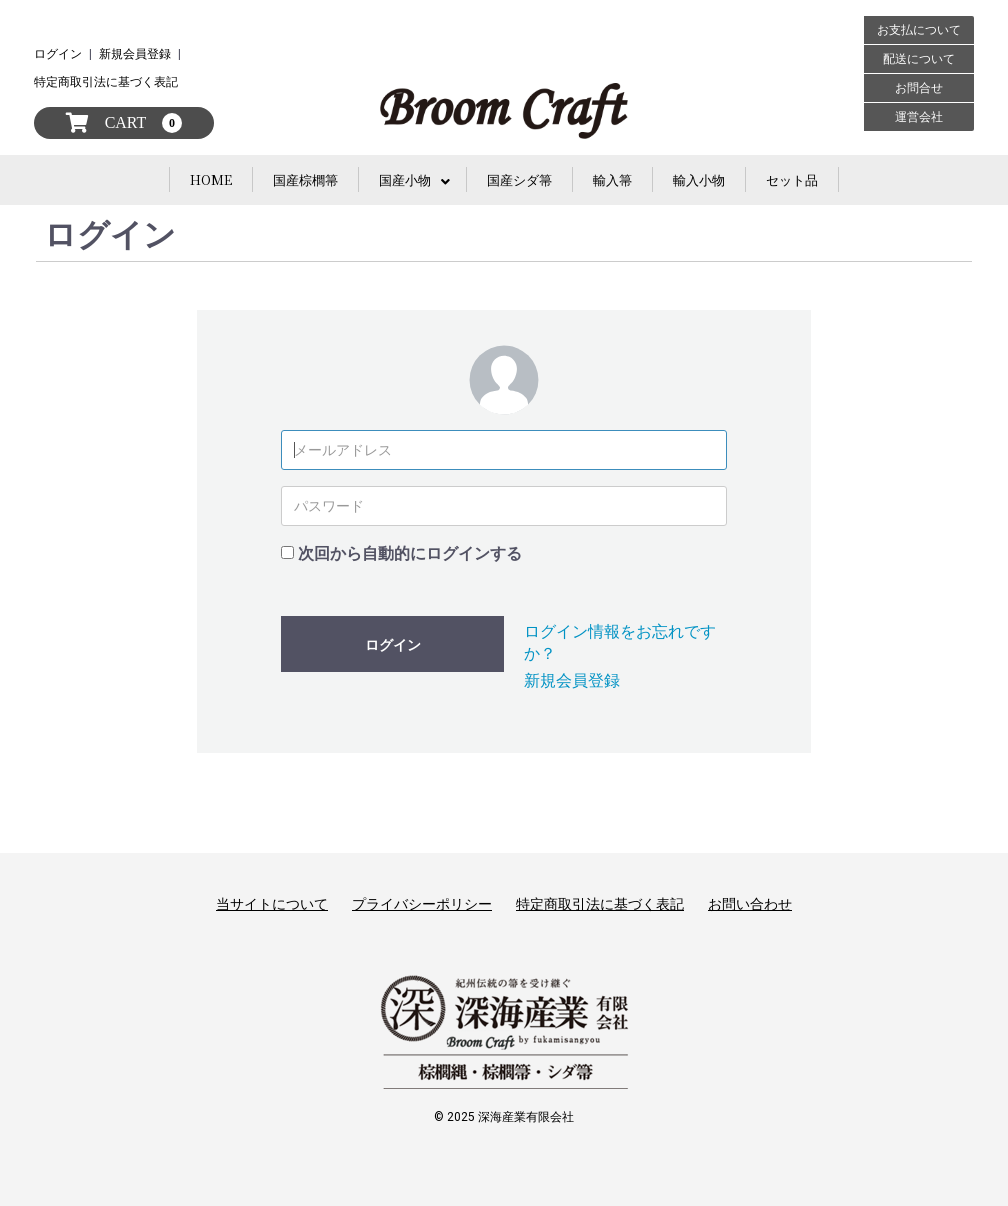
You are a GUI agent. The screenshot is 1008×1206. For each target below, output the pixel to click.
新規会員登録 (135, 54)
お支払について (919, 30)
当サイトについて (272, 904)
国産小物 (405, 179)
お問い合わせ (750, 904)
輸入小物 (699, 179)
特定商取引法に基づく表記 (106, 82)
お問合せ (919, 88)
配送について (919, 59)
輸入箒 (612, 179)
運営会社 (919, 117)
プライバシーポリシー (422, 904)
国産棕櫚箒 (305, 179)
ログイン (58, 54)
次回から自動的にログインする (410, 553)
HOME (211, 179)
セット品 (792, 179)
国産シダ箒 (519, 179)
